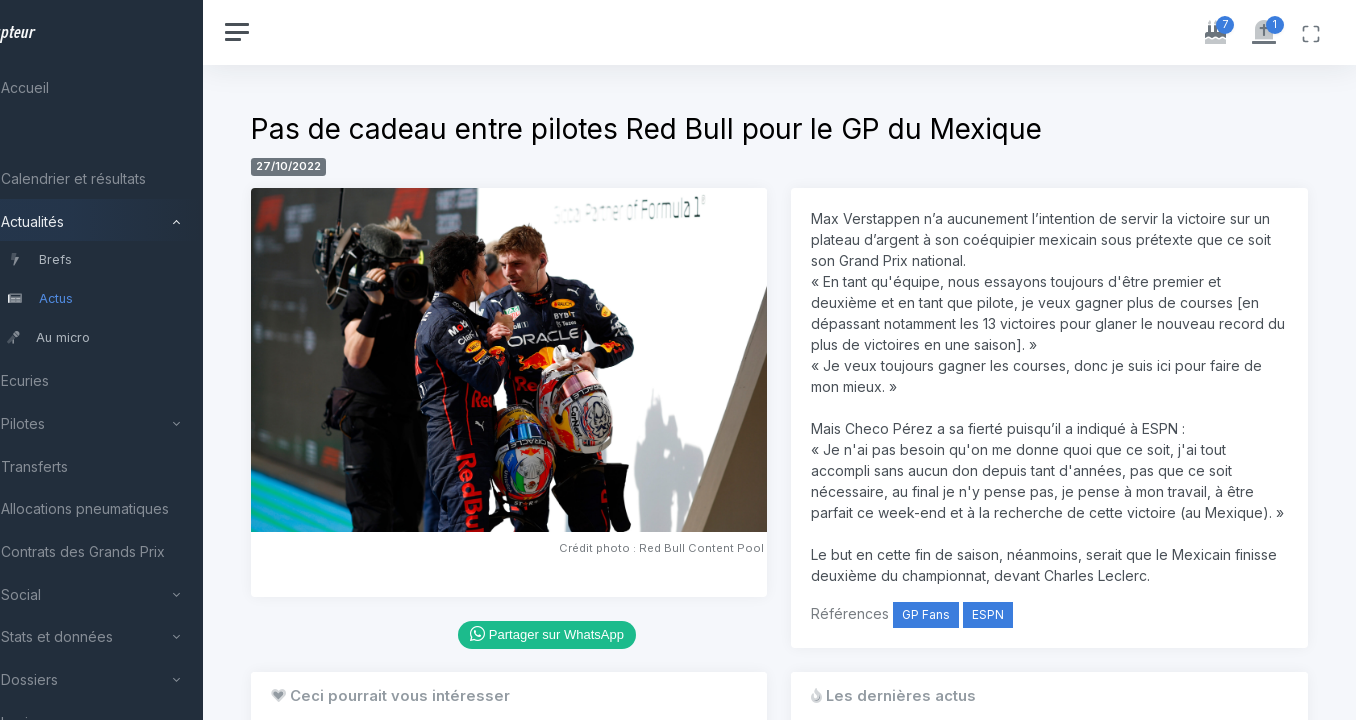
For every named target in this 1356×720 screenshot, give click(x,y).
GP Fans (957, 635)
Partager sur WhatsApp (593, 612)
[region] (132, 360)
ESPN (1019, 635)
